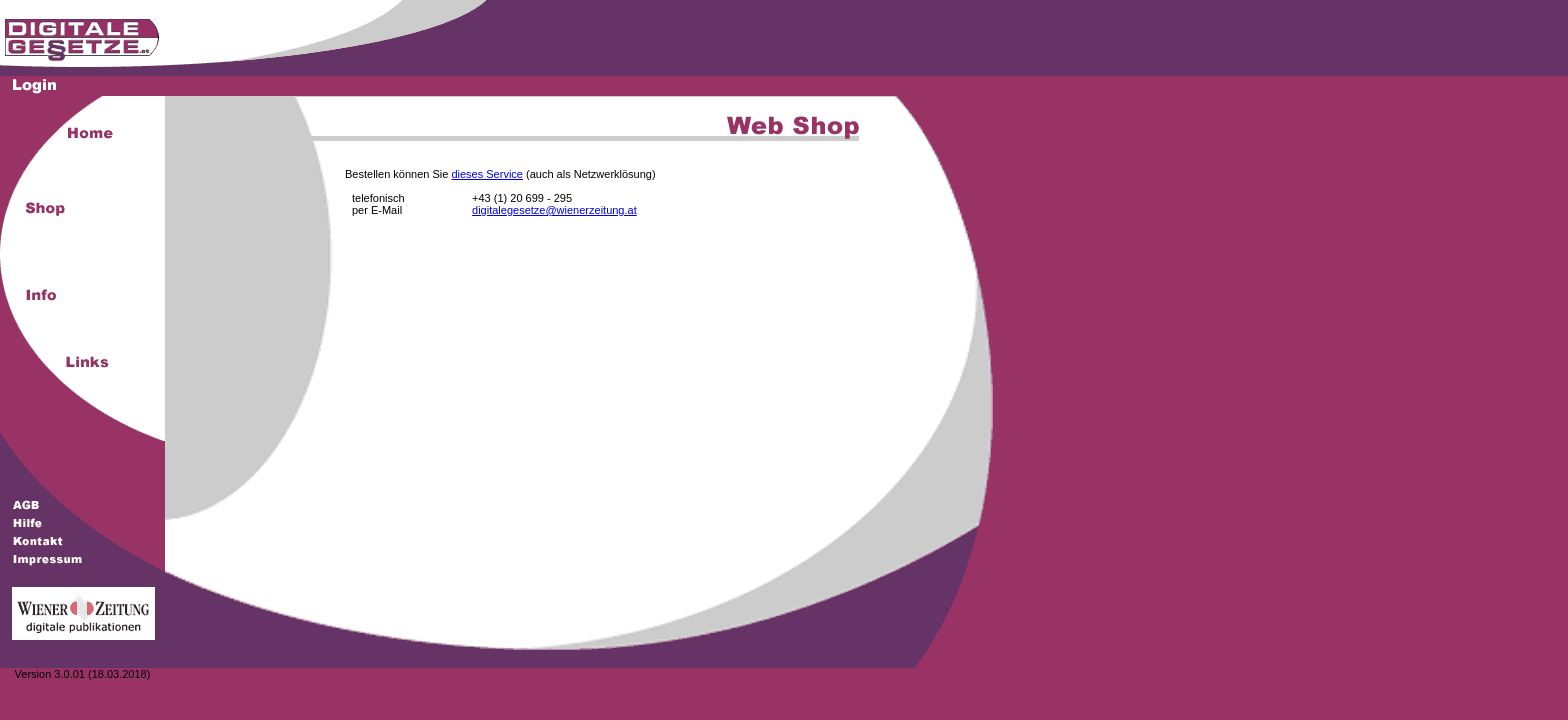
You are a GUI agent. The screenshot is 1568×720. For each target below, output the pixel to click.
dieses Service (487, 174)
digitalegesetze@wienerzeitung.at (554, 210)
